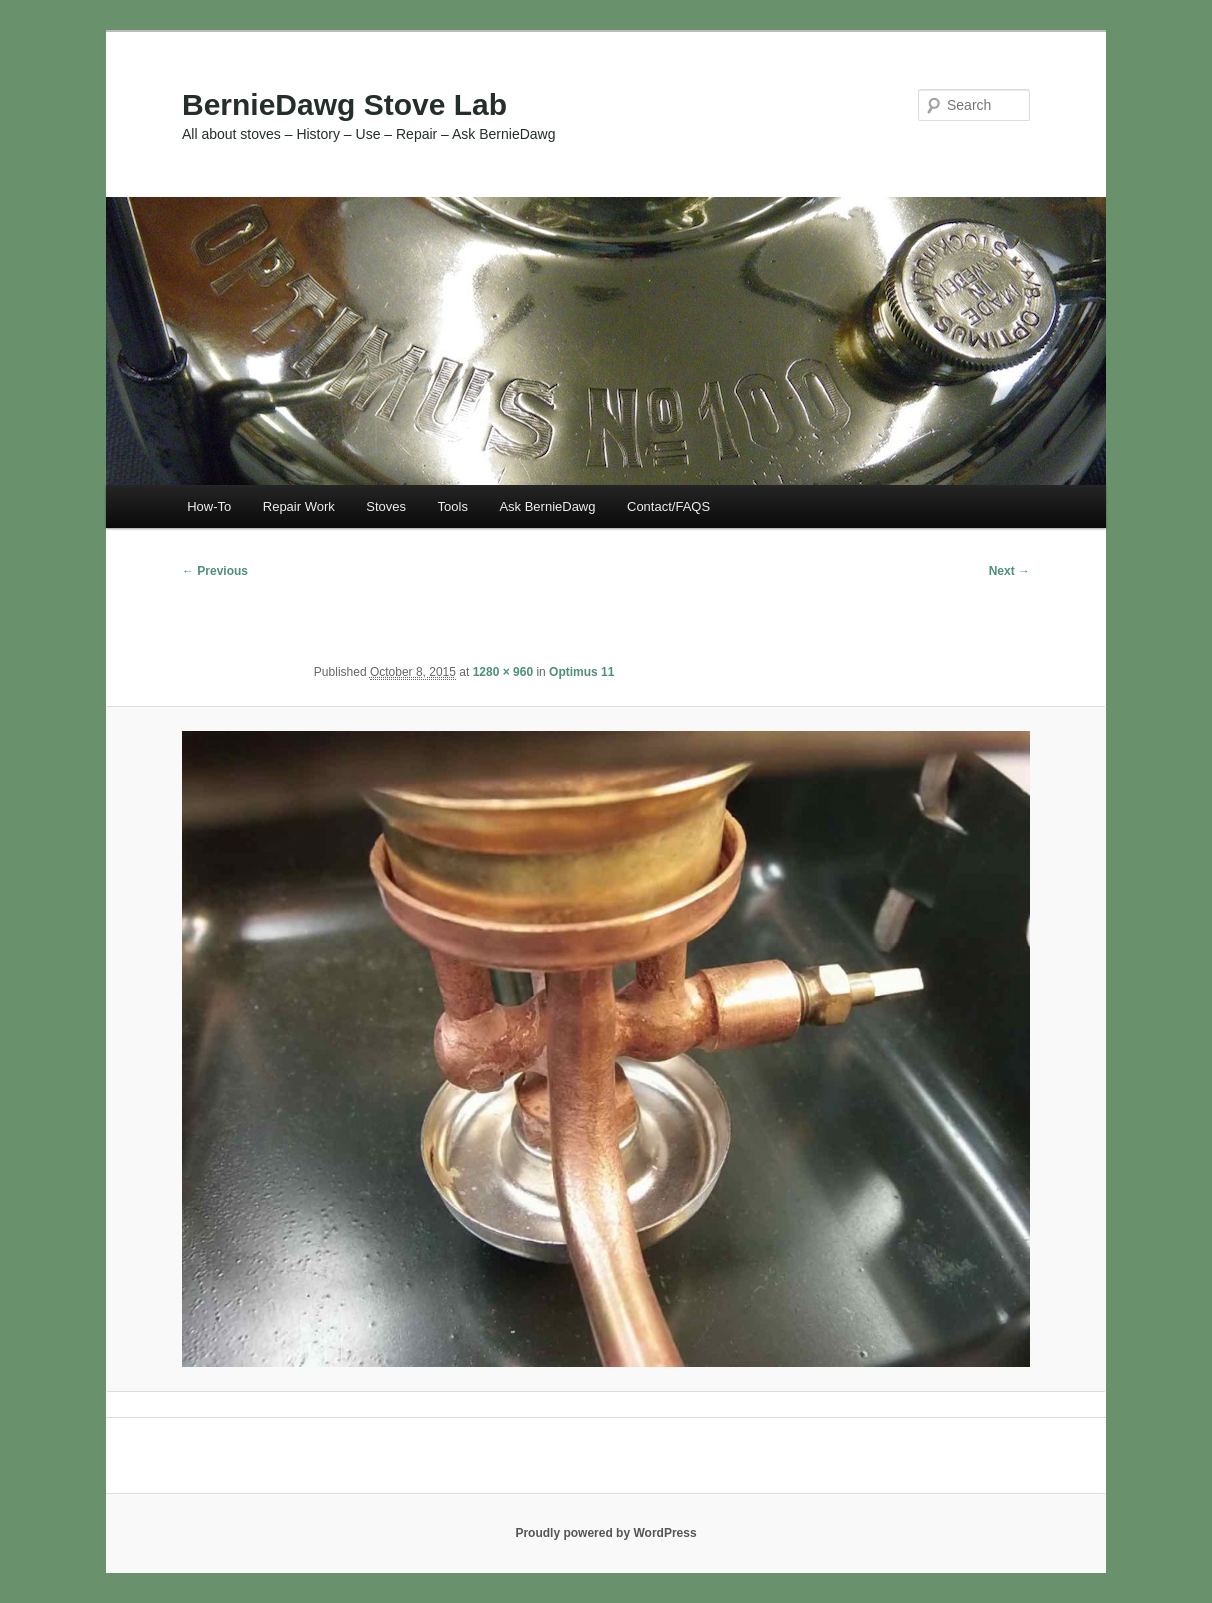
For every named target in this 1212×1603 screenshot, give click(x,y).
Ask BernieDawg (547, 506)
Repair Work (299, 506)
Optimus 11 (581, 672)
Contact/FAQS (668, 506)
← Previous (215, 571)
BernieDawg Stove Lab (344, 104)
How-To (209, 506)
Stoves (386, 506)
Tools (453, 506)
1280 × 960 (503, 672)
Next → (1009, 571)
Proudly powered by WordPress (605, 1533)
